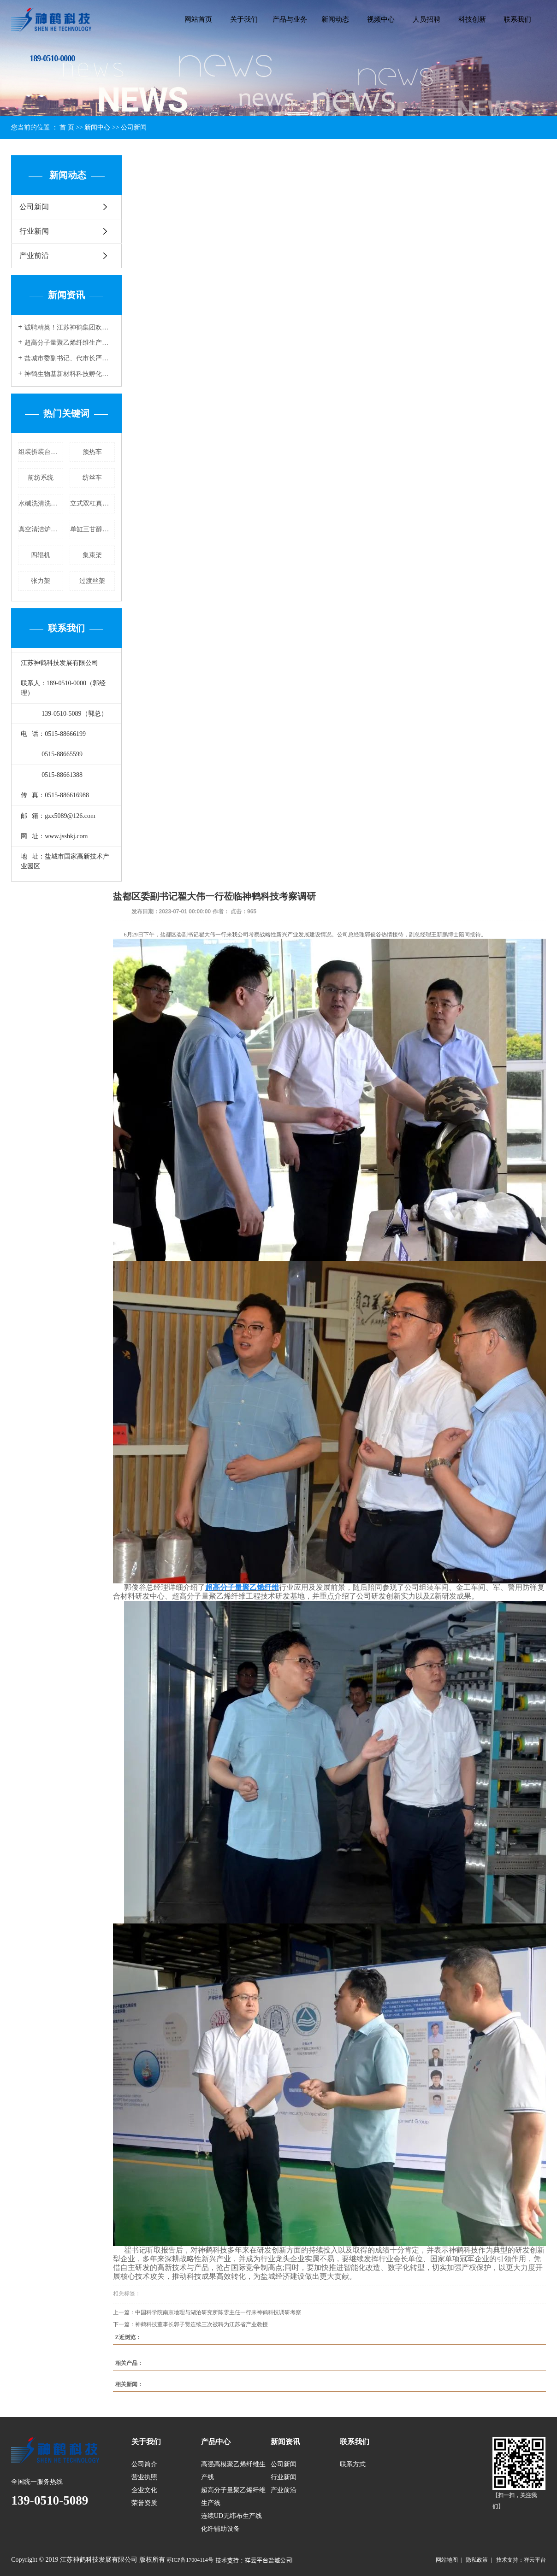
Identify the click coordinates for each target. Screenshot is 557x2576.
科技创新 (472, 19)
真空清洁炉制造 (40, 529)
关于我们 (244, 19)
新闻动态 (335, 19)
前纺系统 (40, 477)
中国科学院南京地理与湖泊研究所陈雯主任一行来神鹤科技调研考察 (218, 2312)
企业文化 (144, 2490)
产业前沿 (34, 255)
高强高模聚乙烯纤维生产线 (233, 2471)
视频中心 (381, 19)
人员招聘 (426, 19)
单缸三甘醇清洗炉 (92, 529)
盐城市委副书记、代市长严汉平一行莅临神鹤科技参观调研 (69, 358)
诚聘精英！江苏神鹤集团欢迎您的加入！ (69, 327)
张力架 (40, 580)
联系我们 (517, 19)
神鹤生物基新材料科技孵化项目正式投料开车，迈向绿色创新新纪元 (69, 374)
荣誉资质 (144, 2503)
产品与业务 (290, 19)
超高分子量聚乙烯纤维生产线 (233, 2496)
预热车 (92, 451)
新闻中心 (97, 127)
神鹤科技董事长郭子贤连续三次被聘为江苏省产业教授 (201, 2324)
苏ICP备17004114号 (189, 2560)
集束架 (92, 555)
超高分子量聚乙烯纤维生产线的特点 (69, 342)
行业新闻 (34, 231)
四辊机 (40, 555)
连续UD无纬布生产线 (231, 2515)
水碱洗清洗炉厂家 (40, 503)
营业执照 (144, 2477)
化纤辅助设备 (220, 2528)
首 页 (66, 127)
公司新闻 (134, 127)
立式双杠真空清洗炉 (92, 503)
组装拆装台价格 (40, 451)
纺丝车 (92, 477)
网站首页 (198, 19)
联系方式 (353, 2464)
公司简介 (144, 2464)
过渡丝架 (92, 580)
